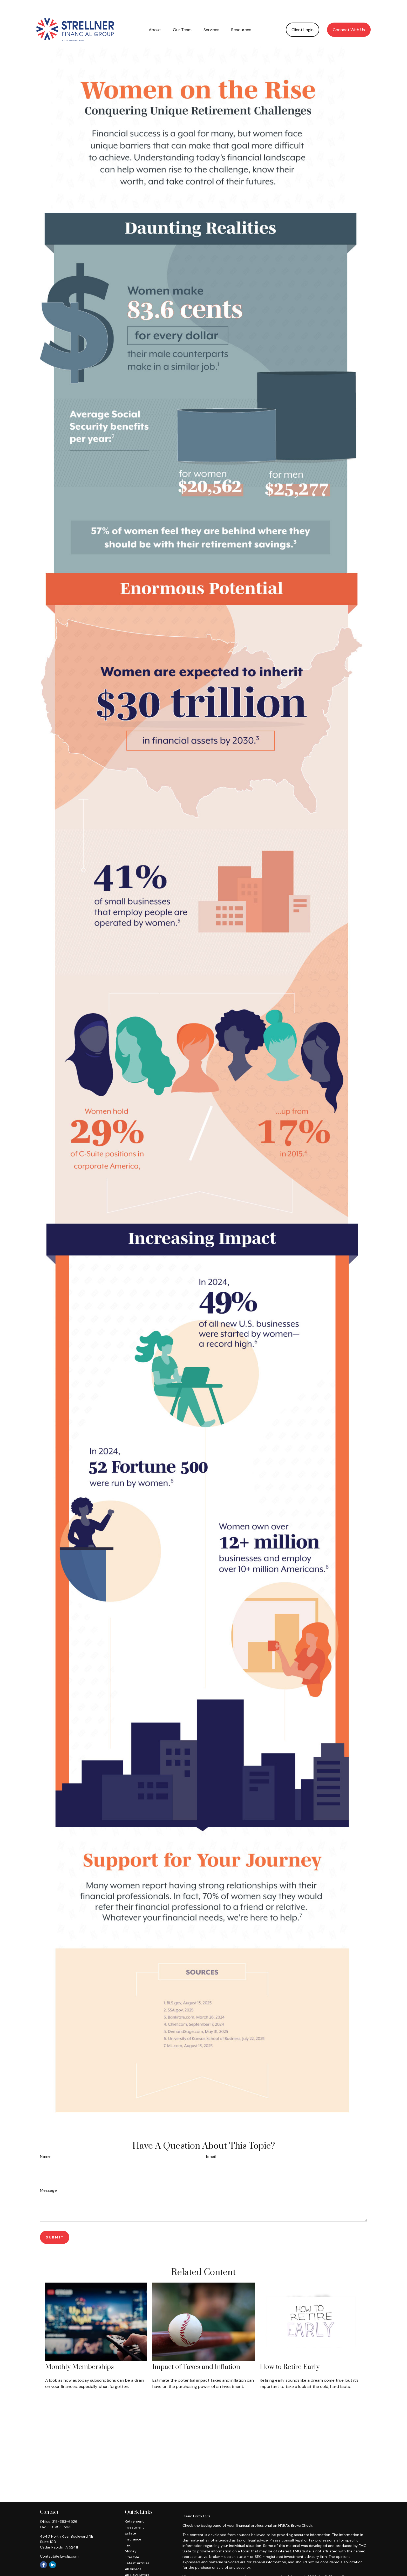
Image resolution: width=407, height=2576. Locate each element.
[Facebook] (43, 2549)
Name (45, 2141)
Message (48, 2174)
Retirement (134, 2505)
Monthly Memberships (79, 2351)
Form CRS (201, 2500)
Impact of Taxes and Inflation (196, 2351)
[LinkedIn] (52, 2549)
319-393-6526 (64, 2506)
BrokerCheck (301, 2510)
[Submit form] (54, 2221)
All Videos (133, 2553)
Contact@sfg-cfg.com (59, 2540)
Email (211, 2141)
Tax (128, 2529)
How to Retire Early (290, 2351)
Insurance (133, 2523)
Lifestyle (132, 2541)
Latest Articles (137, 2547)
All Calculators (137, 2559)
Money (131, 2535)
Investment (134, 2511)
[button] (155, 14)
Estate (130, 2517)
